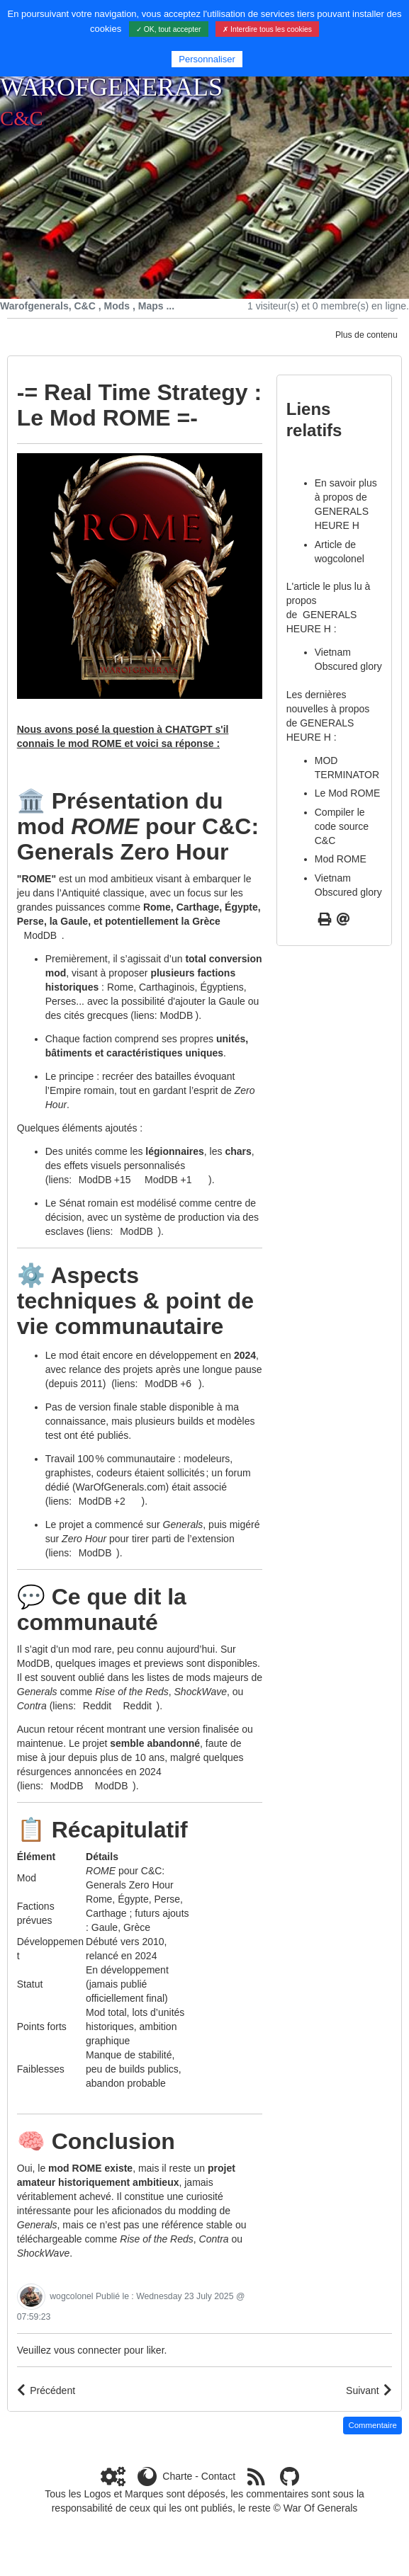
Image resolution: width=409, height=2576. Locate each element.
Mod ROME (340, 859)
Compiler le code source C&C (342, 826)
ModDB (177, 1015)
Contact (218, 2476)
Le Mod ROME (348, 793)
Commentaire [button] (373, 2425)
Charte (177, 2476)
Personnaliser (207, 59)
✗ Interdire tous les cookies (267, 29)
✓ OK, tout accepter (168, 29)
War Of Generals (321, 2508)
